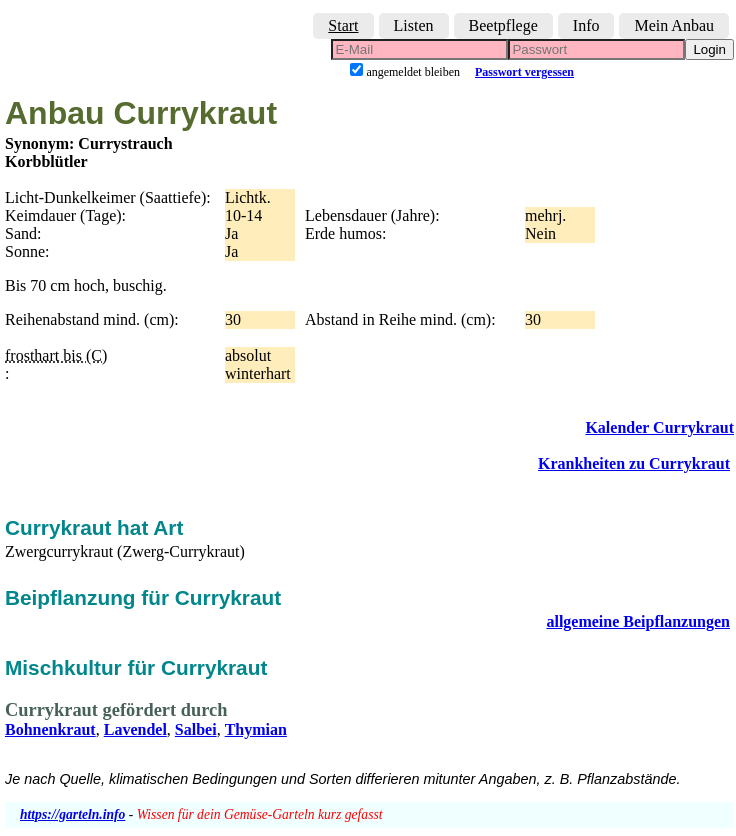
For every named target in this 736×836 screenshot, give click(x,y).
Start (343, 25)
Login (709, 49)
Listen (414, 25)
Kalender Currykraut (659, 427)
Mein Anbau (674, 25)
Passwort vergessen (524, 72)
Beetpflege (503, 25)
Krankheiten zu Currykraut (634, 463)
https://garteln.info (72, 814)
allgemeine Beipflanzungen (638, 621)
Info (586, 25)
